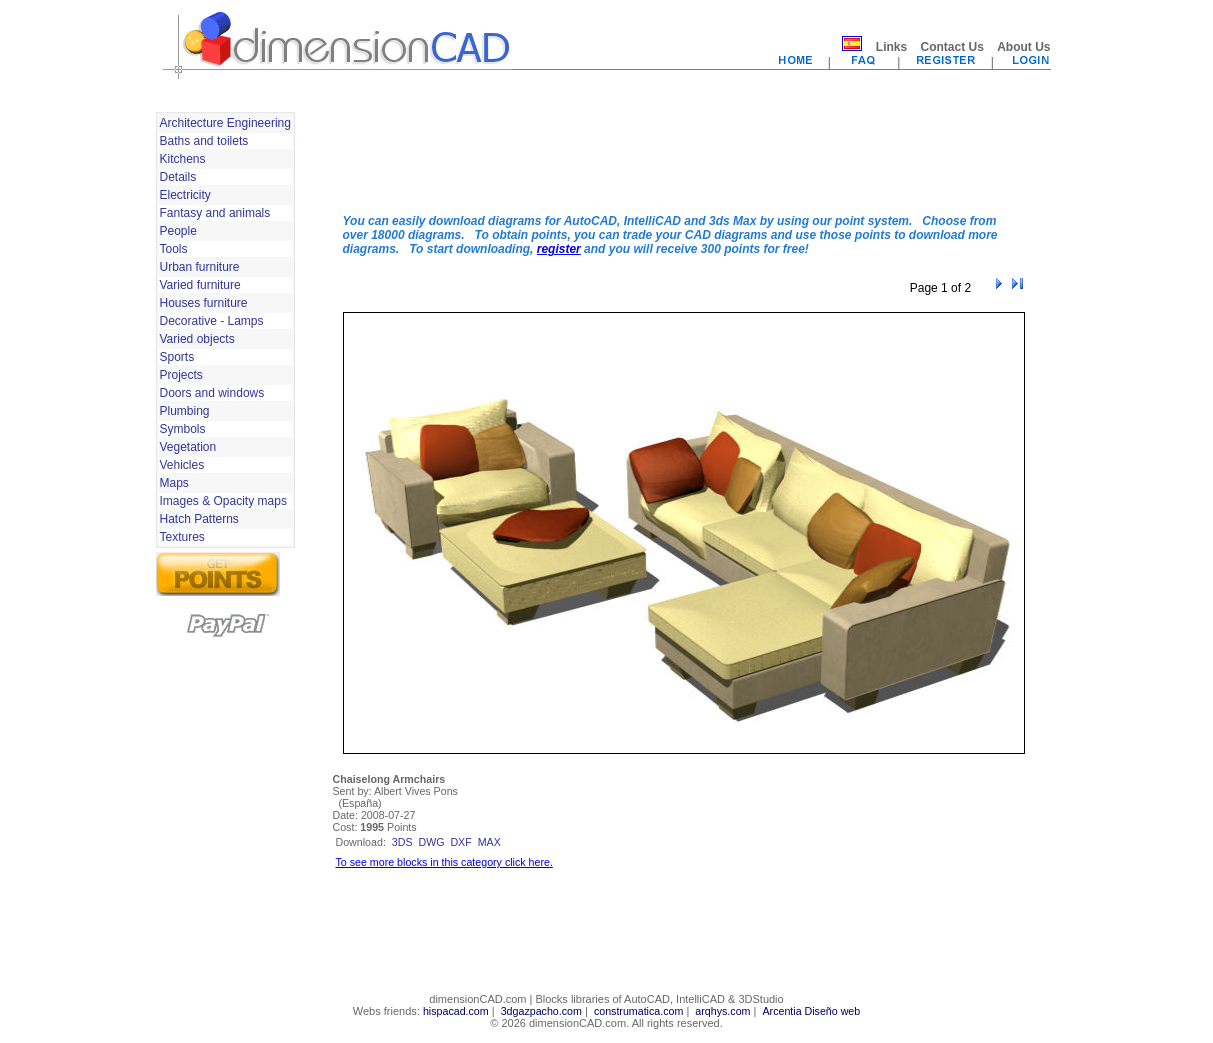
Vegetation (188, 447)
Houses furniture (204, 303)
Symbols (183, 429)
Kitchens (183, 159)
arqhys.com (722, 1011)
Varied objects (197, 339)
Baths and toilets (204, 141)
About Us (1023, 47)
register (559, 249)
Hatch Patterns (199, 519)
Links (891, 47)
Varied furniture (200, 285)
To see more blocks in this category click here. (444, 862)
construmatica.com (638, 1011)
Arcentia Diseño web (811, 1011)
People (178, 231)
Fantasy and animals (215, 213)
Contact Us (951, 47)
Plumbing (185, 411)
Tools (174, 249)
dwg (431, 842)
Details (178, 177)
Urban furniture (200, 267)
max (489, 842)
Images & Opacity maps (223, 501)
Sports (177, 357)
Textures (182, 537)
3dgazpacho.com (541, 1011)
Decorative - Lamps (212, 321)
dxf (460, 842)
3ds (402, 842)
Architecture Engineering (225, 123)
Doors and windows (212, 393)
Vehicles (182, 465)
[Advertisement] (684, 153)
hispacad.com (456, 1011)
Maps (174, 483)
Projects (181, 375)
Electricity (185, 195)
